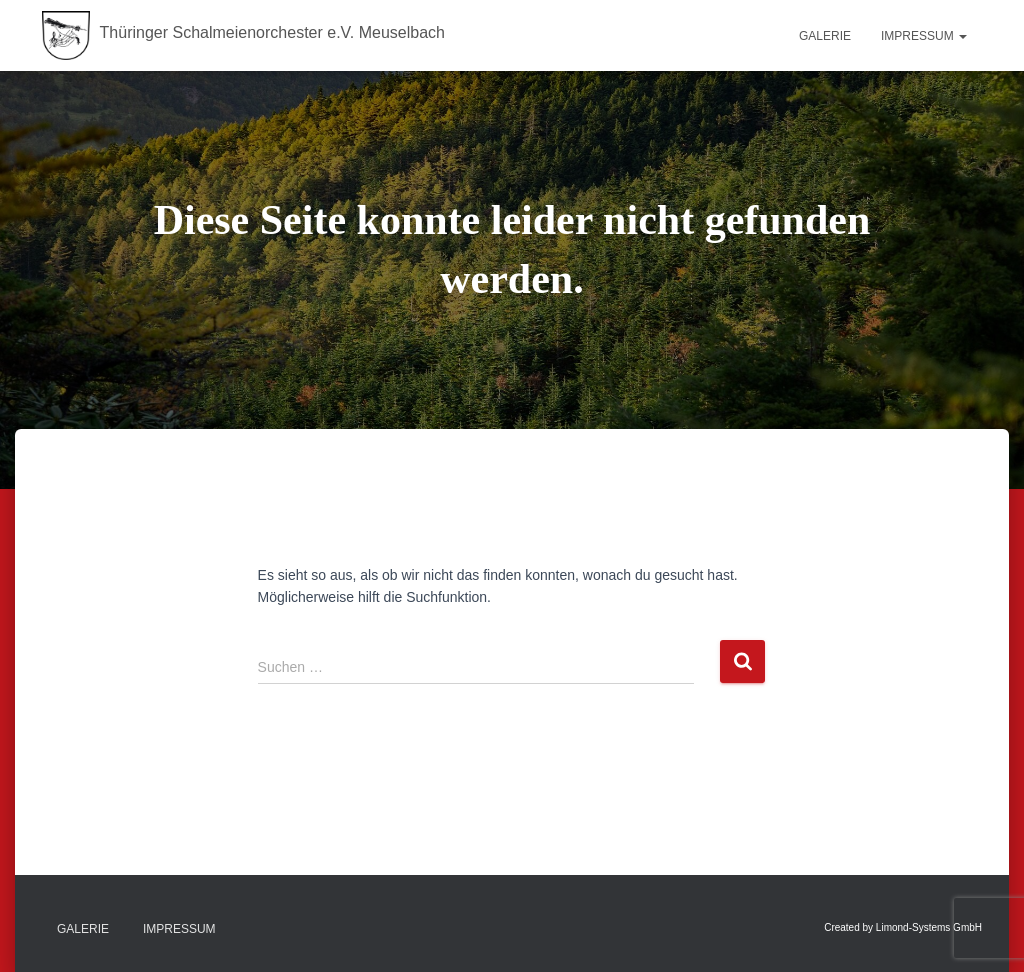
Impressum (924, 36)
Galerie (825, 36)
